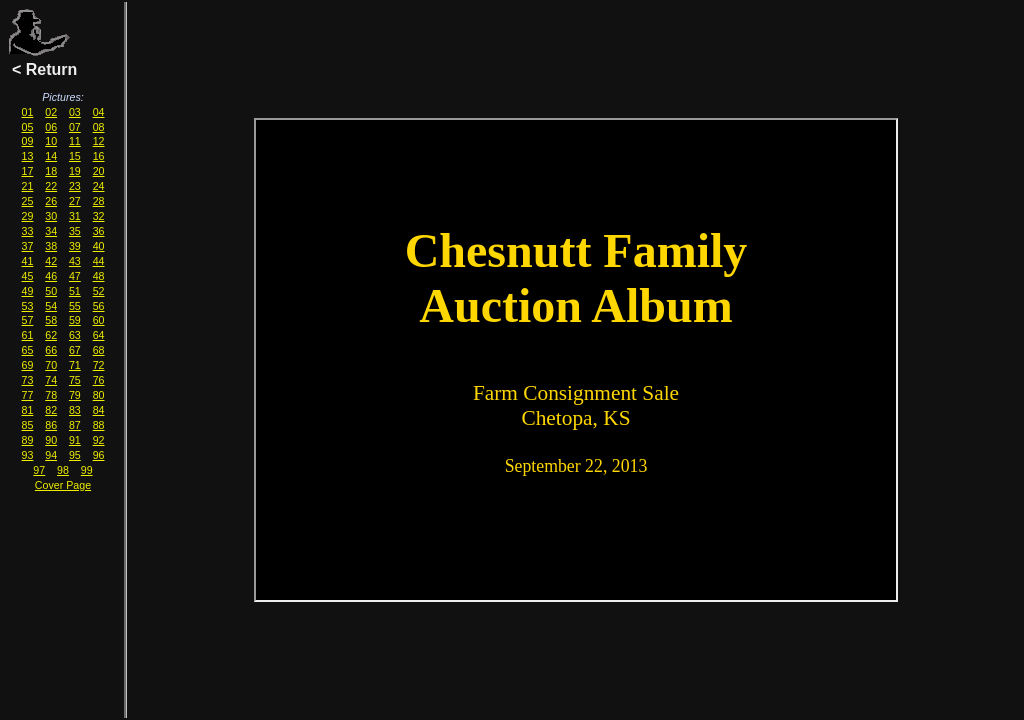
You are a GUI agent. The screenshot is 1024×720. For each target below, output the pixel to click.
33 (28, 231)
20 (99, 171)
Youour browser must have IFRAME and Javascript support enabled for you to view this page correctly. (576, 360)
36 (99, 231)
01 (28, 112)
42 (51, 261)
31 (75, 216)
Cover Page (63, 485)
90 (51, 440)
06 (51, 127)
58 (51, 320)
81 (28, 410)
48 (99, 276)
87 (75, 425)
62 (51, 335)
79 (75, 395)
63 (75, 335)
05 (28, 127)
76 (99, 380)
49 (28, 291)
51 (75, 291)
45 (28, 276)
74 (51, 380)
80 (99, 395)
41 (28, 261)
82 (51, 410)
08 (99, 127)
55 (75, 306)
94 (51, 455)
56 (99, 306)
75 (75, 380)
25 (28, 201)
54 (51, 306)
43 (75, 261)
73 (28, 380)
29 (28, 216)
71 (75, 365)
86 (51, 425)
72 (99, 365)
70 (51, 365)
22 (51, 186)
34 (51, 231)
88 (99, 425)
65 (28, 350)
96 (99, 455)
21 (28, 186)
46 (51, 276)
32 (99, 216)
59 (75, 320)
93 (28, 455)
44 (99, 261)
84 (99, 410)
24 (99, 186)
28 (99, 201)
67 (75, 350)
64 (99, 335)
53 (28, 306)
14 (51, 156)
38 (51, 246)
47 (75, 276)
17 (28, 171)
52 (99, 291)
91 (75, 440)
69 (28, 365)
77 (28, 395)
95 (75, 455)
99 (87, 470)
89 (28, 440)
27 (75, 201)
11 (75, 141)
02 (51, 112)
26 (51, 201)
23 (75, 186)
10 (51, 141)
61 (28, 335)
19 (75, 171)
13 (28, 156)
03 (75, 112)
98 (63, 470)
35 (75, 231)
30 (51, 216)
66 (51, 350)
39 (75, 246)
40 (99, 246)
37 (28, 246)
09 (28, 141)
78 (51, 395)
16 (99, 156)
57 (28, 320)
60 (99, 320)
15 (75, 156)
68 (99, 350)
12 (99, 141)
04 (99, 112)
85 (28, 425)
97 (39, 470)
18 (51, 171)
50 (51, 291)
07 (75, 127)
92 (99, 440)
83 (75, 410)
